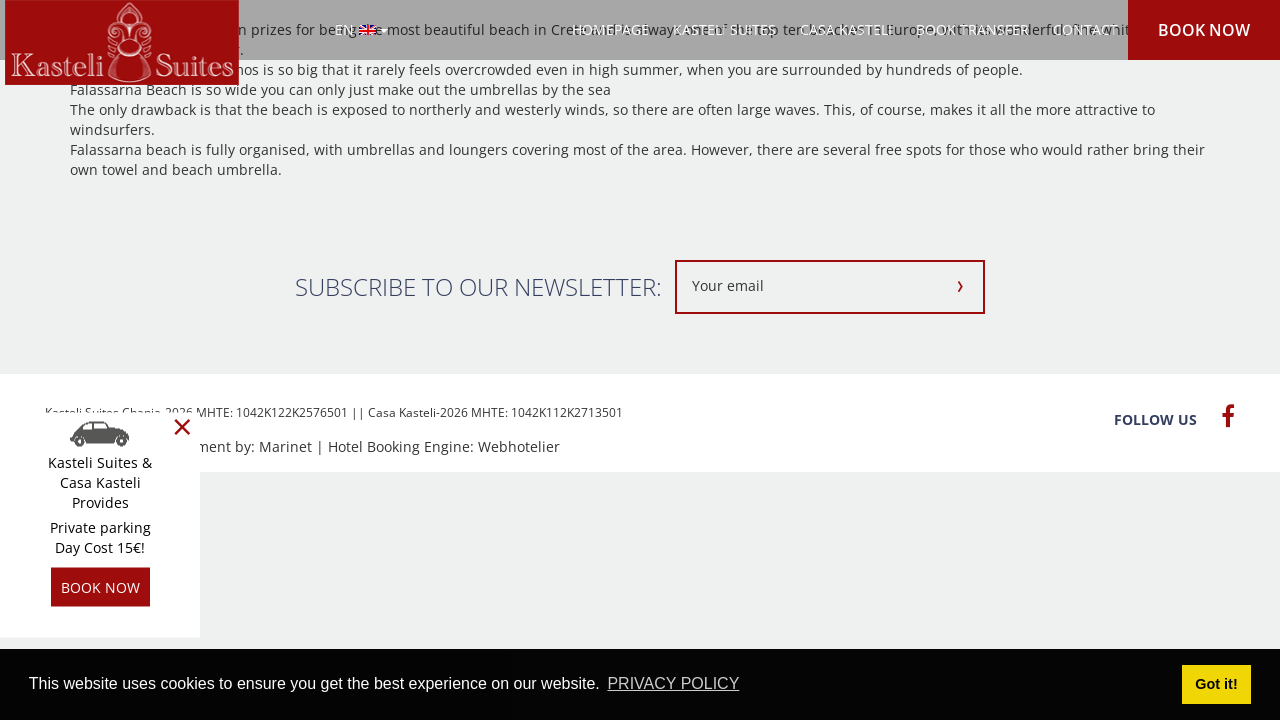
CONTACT (1085, 29)
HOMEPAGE (610, 29)
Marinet (285, 446)
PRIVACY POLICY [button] (673, 683)
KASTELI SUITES (724, 29)
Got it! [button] (1216, 684)
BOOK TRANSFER (972, 29)
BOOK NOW (1204, 30)
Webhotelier (519, 446)
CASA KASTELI (846, 29)
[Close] (182, 427)
